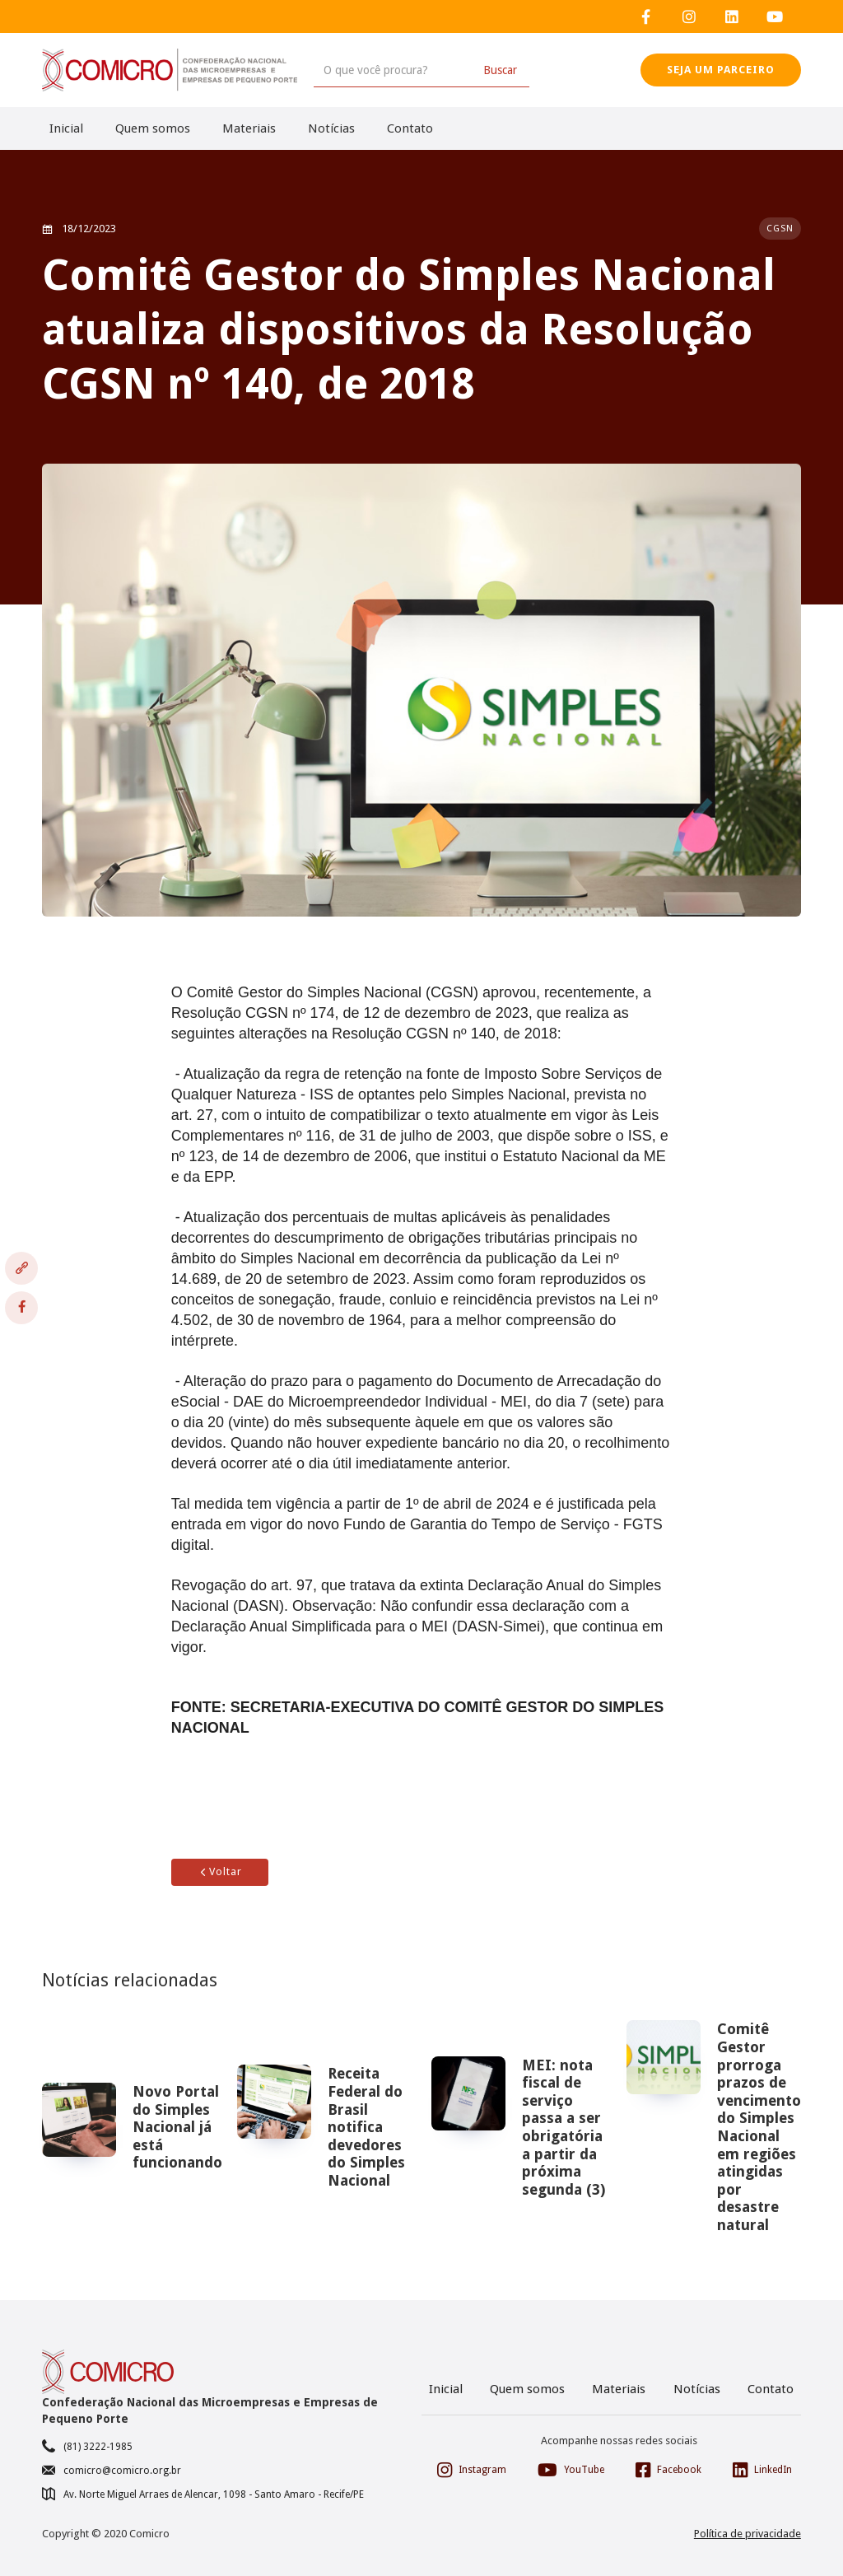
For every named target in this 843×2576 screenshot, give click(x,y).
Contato (410, 128)
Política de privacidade (747, 2533)
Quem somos (152, 128)
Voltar (220, 1871)
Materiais (249, 128)
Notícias (331, 128)
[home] (169, 70)
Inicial (66, 128)
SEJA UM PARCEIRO (721, 69)
